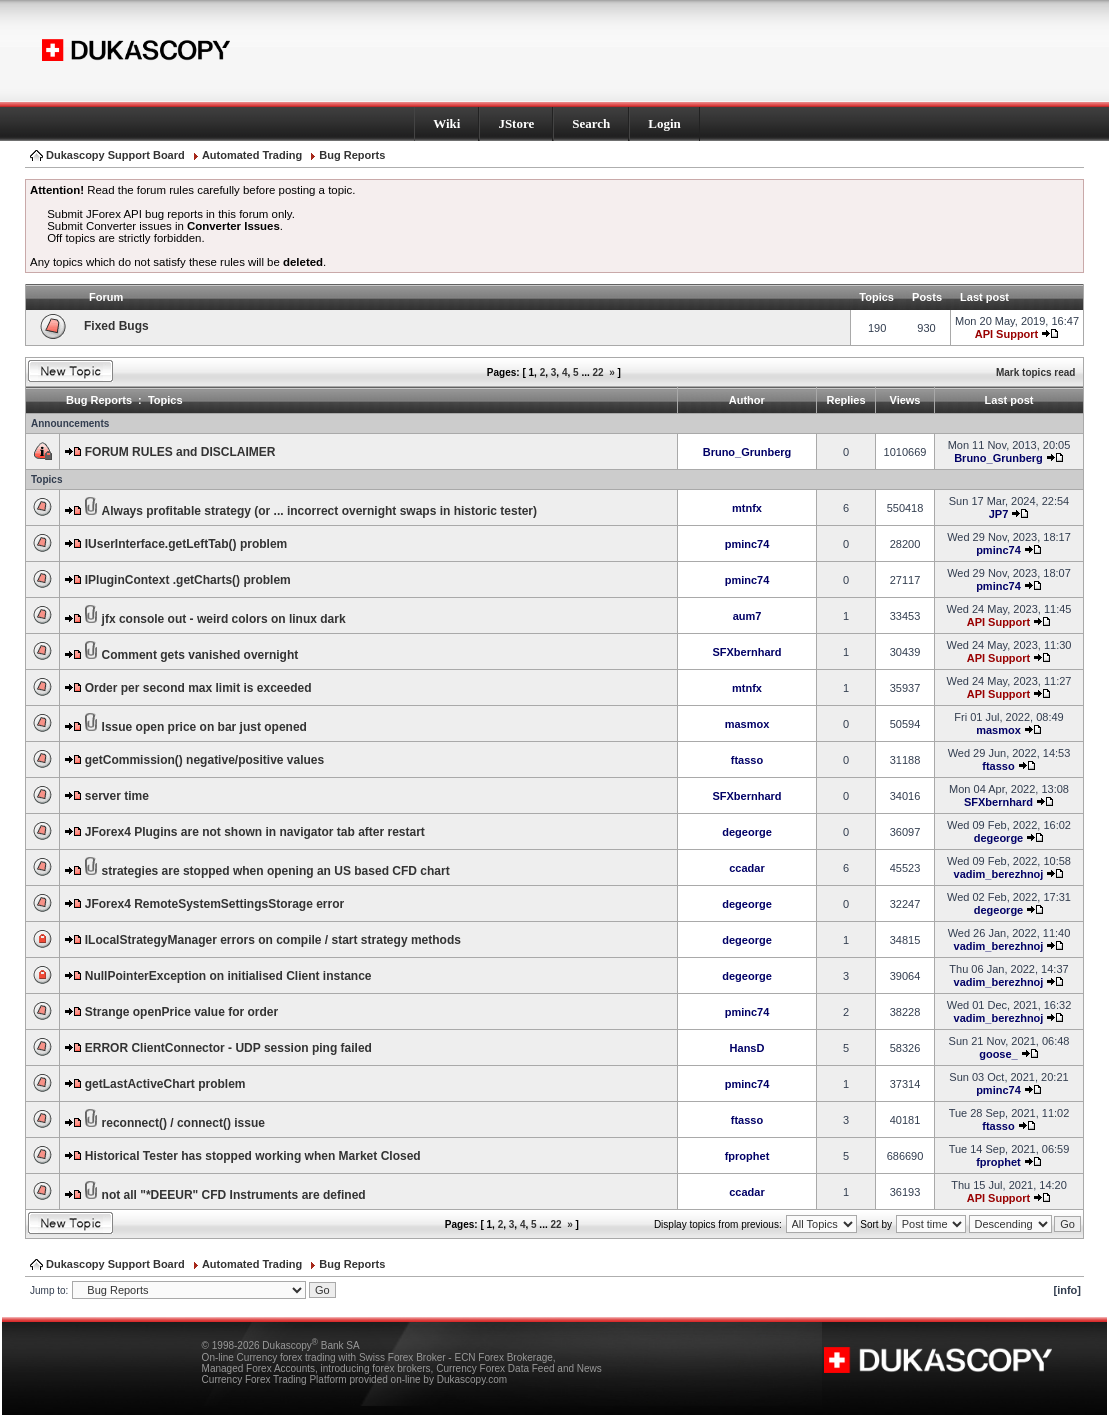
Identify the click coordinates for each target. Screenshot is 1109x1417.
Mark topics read (1035, 372)
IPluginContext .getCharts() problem (188, 580)
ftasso (747, 760)
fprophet (747, 1156)
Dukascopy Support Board (115, 155)
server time (117, 796)
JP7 (999, 514)
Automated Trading (252, 155)
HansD (747, 1048)
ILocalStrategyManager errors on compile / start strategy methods (273, 940)
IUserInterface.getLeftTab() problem (186, 544)
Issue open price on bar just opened (204, 727)
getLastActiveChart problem (165, 1084)
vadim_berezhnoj (999, 874)
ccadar (746, 868)
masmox (747, 724)
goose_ (998, 1054)
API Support (1007, 334)
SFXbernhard (746, 652)
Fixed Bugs (116, 326)
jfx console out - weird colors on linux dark (224, 619)
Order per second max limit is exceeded (198, 688)
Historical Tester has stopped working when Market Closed (253, 1156)
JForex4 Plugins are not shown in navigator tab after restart (255, 832)
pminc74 (747, 544)
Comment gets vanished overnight (200, 655)
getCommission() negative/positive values (204, 760)
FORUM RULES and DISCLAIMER (180, 452)
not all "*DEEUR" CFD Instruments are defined (234, 1195)
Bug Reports (352, 155)
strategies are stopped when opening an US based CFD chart (276, 871)
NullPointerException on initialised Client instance (228, 976)
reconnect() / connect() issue (183, 1123)
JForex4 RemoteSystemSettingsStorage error (214, 904)
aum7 (747, 616)
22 (598, 372)
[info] (1067, 1290)
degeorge (747, 832)
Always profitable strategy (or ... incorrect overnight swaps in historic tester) (319, 511)
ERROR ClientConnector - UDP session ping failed (228, 1048)
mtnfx (747, 508)
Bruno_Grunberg (747, 452)
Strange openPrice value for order (181, 1012)
